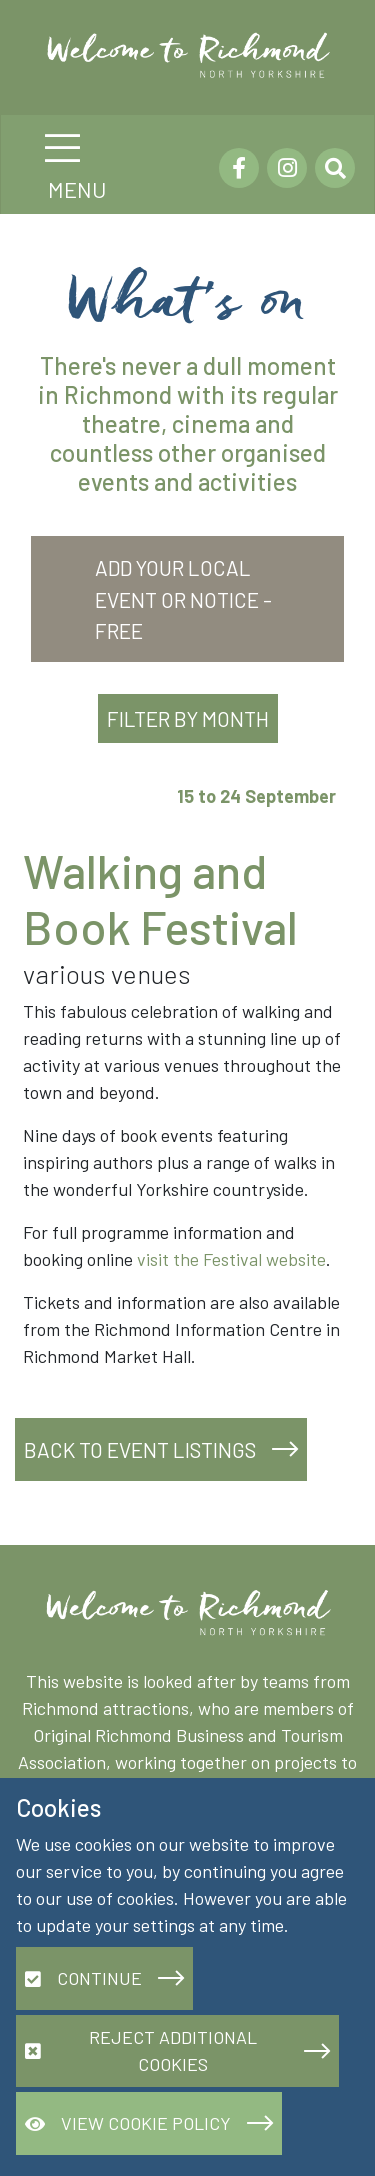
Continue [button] (83, 1978)
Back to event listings (140, 1449)
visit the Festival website (231, 1259)
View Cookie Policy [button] (128, 2123)
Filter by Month (188, 718)
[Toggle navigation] (62, 148)
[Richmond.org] (195, 54)
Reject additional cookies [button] (141, 2050)
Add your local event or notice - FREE (183, 598)
